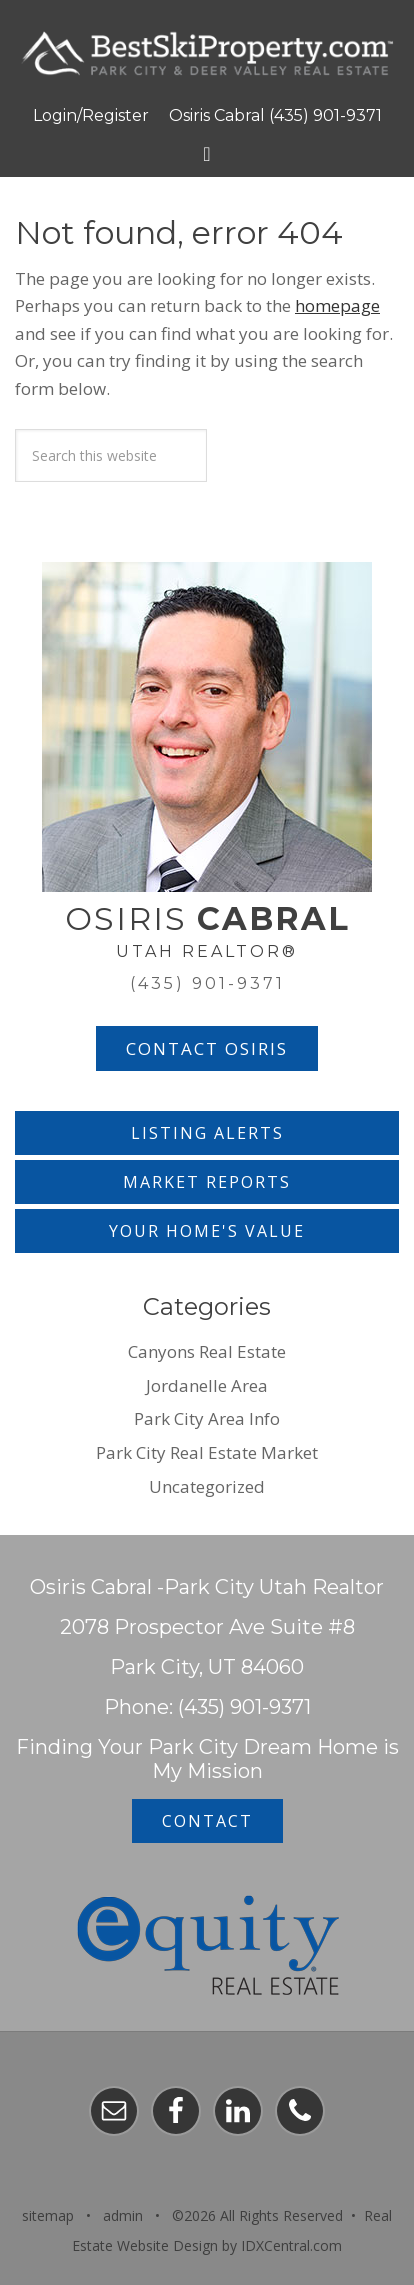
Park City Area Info (207, 1418)
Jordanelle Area (207, 1385)
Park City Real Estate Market (207, 1452)
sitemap (48, 2215)
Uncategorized (207, 1486)
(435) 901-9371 (207, 983)
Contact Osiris (207, 1048)
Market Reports (207, 1182)
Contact (207, 1821)
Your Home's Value (207, 1231)
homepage (337, 305)
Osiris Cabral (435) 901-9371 (275, 115)
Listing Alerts (207, 1133)
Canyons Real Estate (207, 1351)
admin (123, 2215)
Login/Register (91, 115)
